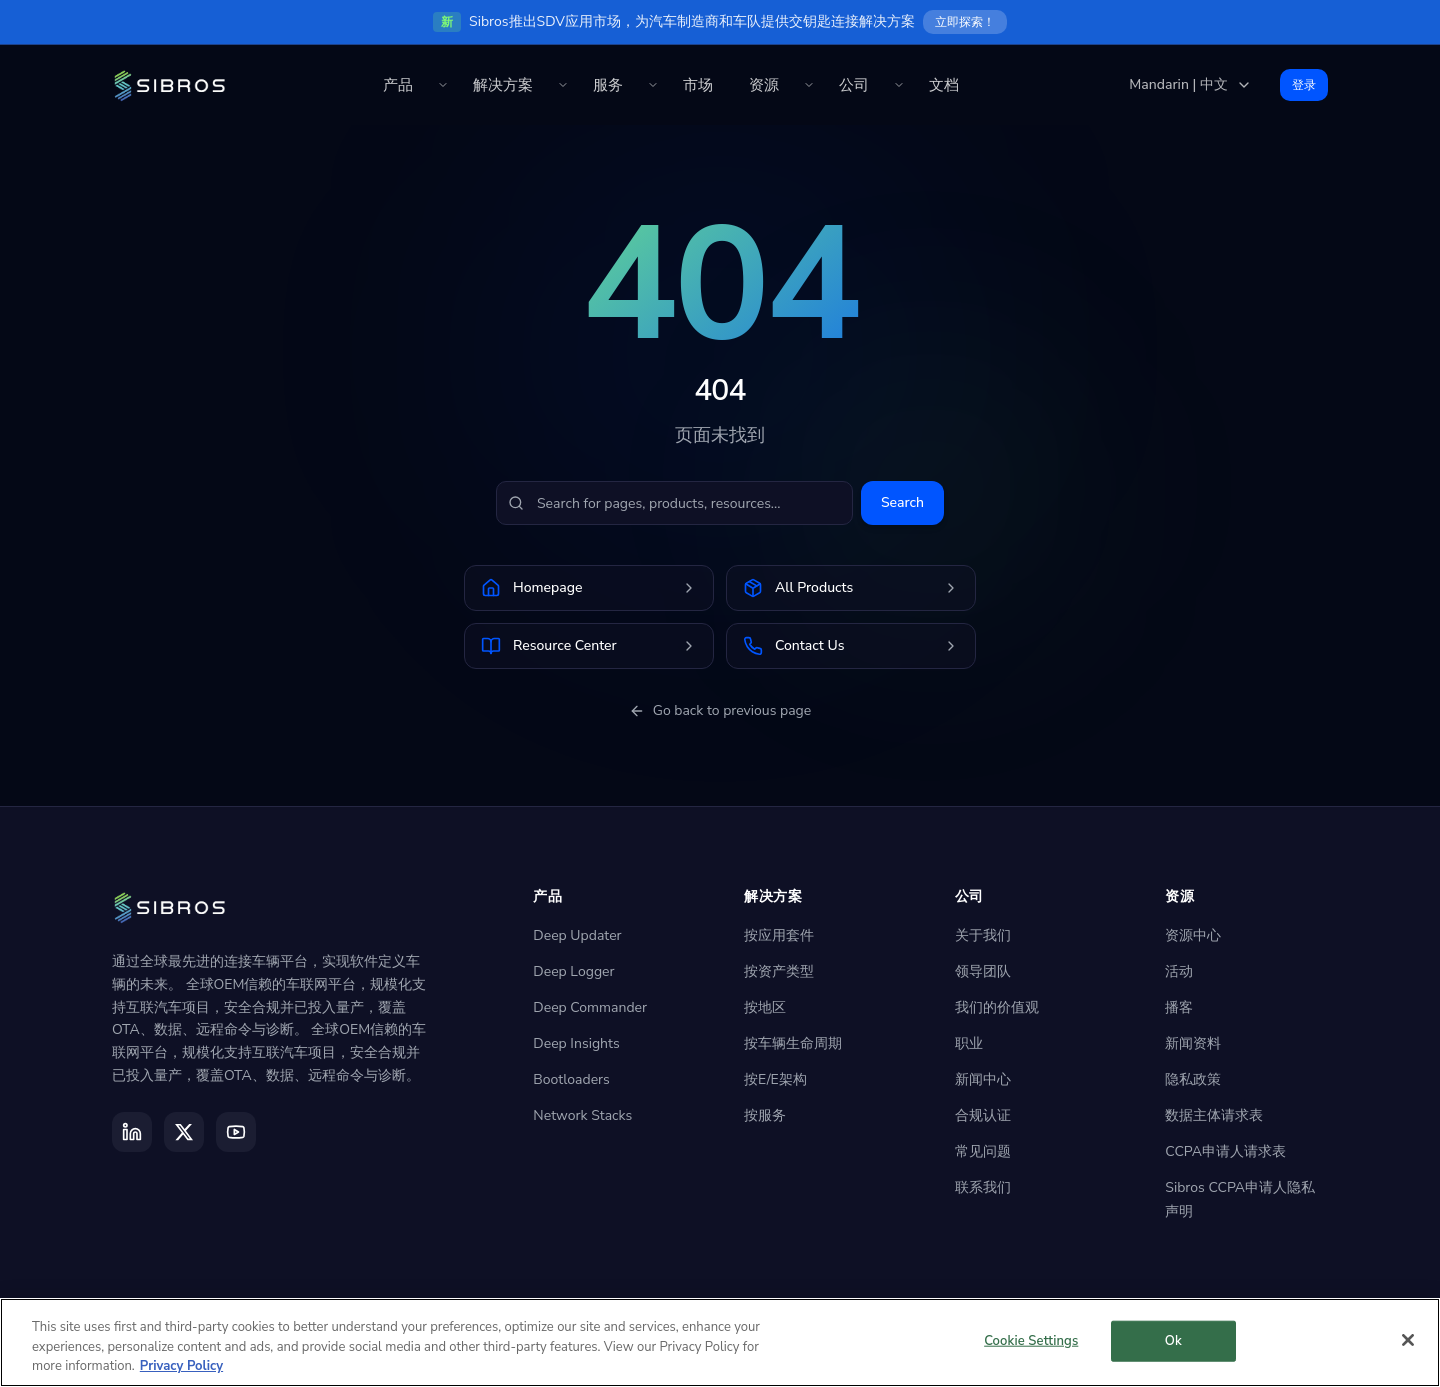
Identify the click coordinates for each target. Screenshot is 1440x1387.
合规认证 (983, 1115)
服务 (608, 85)
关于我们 (983, 935)
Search (902, 502)
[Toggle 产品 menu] (443, 85)
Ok (1173, 1340)
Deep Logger (573, 971)
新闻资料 (1193, 1043)
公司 (854, 85)
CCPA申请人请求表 (1225, 1151)
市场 (698, 85)
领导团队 (983, 971)
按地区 (765, 1007)
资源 (764, 85)
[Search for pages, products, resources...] (674, 503)
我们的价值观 (997, 1007)
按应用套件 (779, 935)
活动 (1179, 971)
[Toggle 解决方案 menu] (563, 85)
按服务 (765, 1115)
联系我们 (983, 1187)
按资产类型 (779, 971)
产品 (398, 85)
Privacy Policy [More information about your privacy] (181, 1366)
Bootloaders (571, 1079)
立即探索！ (965, 22)
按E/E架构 (775, 1079)
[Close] (1408, 1340)
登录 (1304, 85)
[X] (184, 1132)
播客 (1179, 1007)
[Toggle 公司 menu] (899, 85)
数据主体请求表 (1214, 1115)
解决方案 (503, 85)
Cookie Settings (1031, 1340)
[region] (720, 1342)
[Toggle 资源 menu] (809, 85)
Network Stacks (582, 1115)
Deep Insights (576, 1043)
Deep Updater (577, 935)
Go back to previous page (720, 710)
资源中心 (1193, 935)
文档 (944, 85)
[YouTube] (236, 1132)
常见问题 (983, 1151)
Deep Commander (590, 1007)
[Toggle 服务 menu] (653, 85)
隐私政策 (1193, 1079)
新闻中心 (983, 1079)
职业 (969, 1043)
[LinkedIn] (132, 1132)
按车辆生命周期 (793, 1043)
